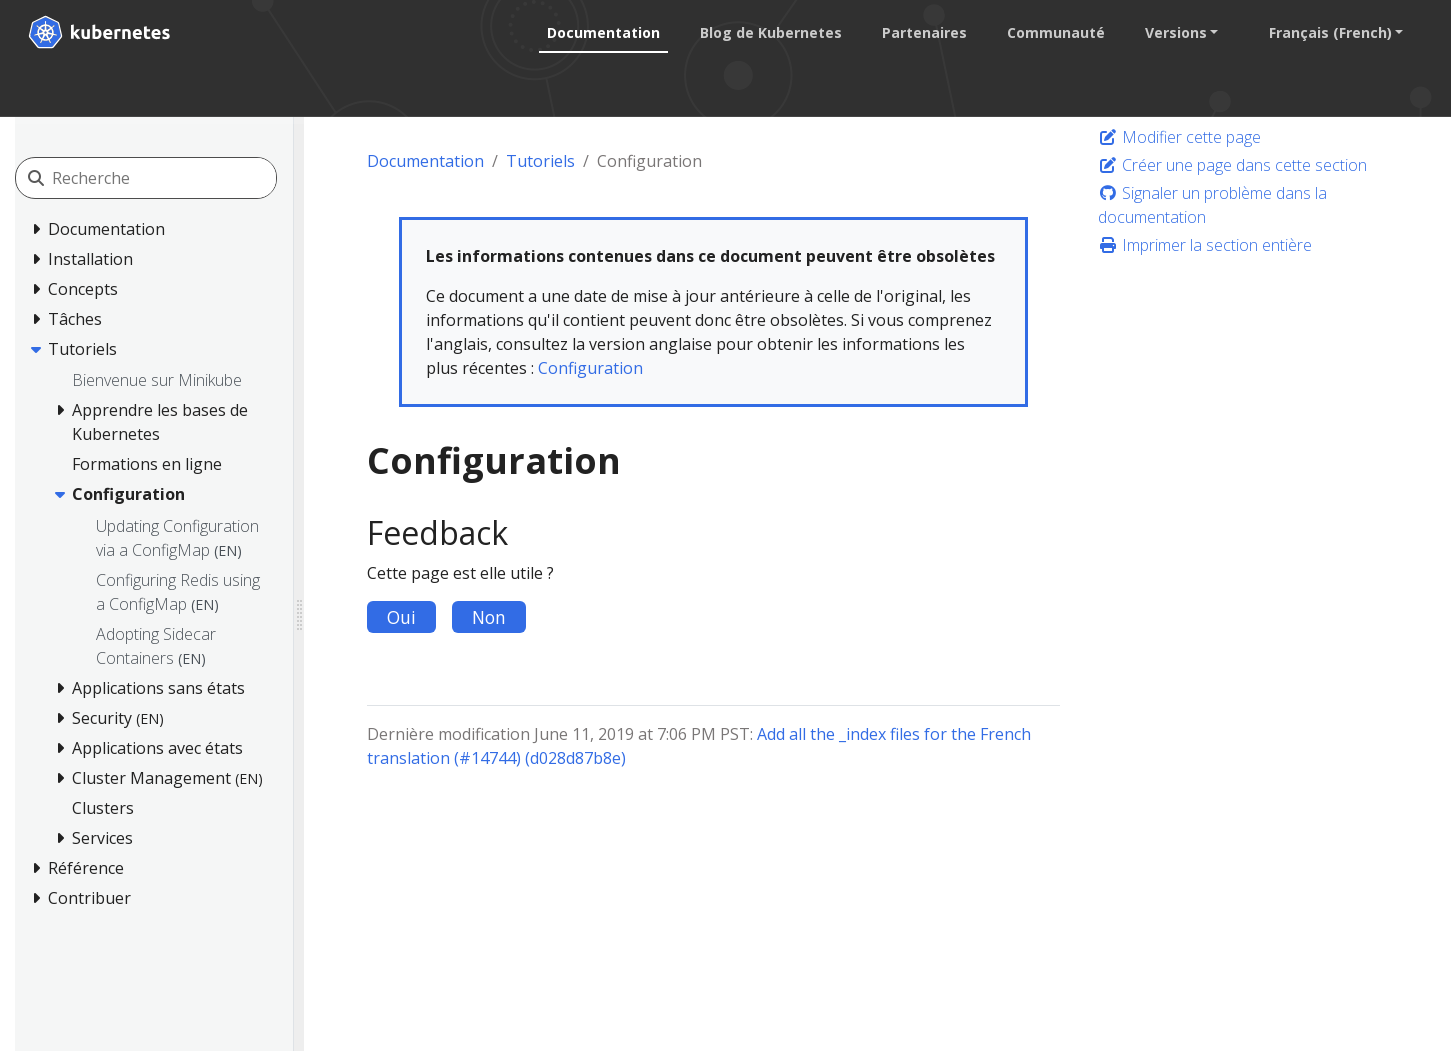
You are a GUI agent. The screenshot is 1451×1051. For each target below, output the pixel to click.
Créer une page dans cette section (1232, 165)
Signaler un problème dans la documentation (1212, 205)
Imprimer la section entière (1205, 245)
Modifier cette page (1179, 137)
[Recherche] (164, 178)
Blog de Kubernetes (770, 32)
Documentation (602, 32)
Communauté (1055, 32)
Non (489, 617)
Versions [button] (1175, 32)
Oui (401, 617)
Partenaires (923, 32)
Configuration (590, 368)
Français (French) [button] (1329, 32)
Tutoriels (540, 161)
